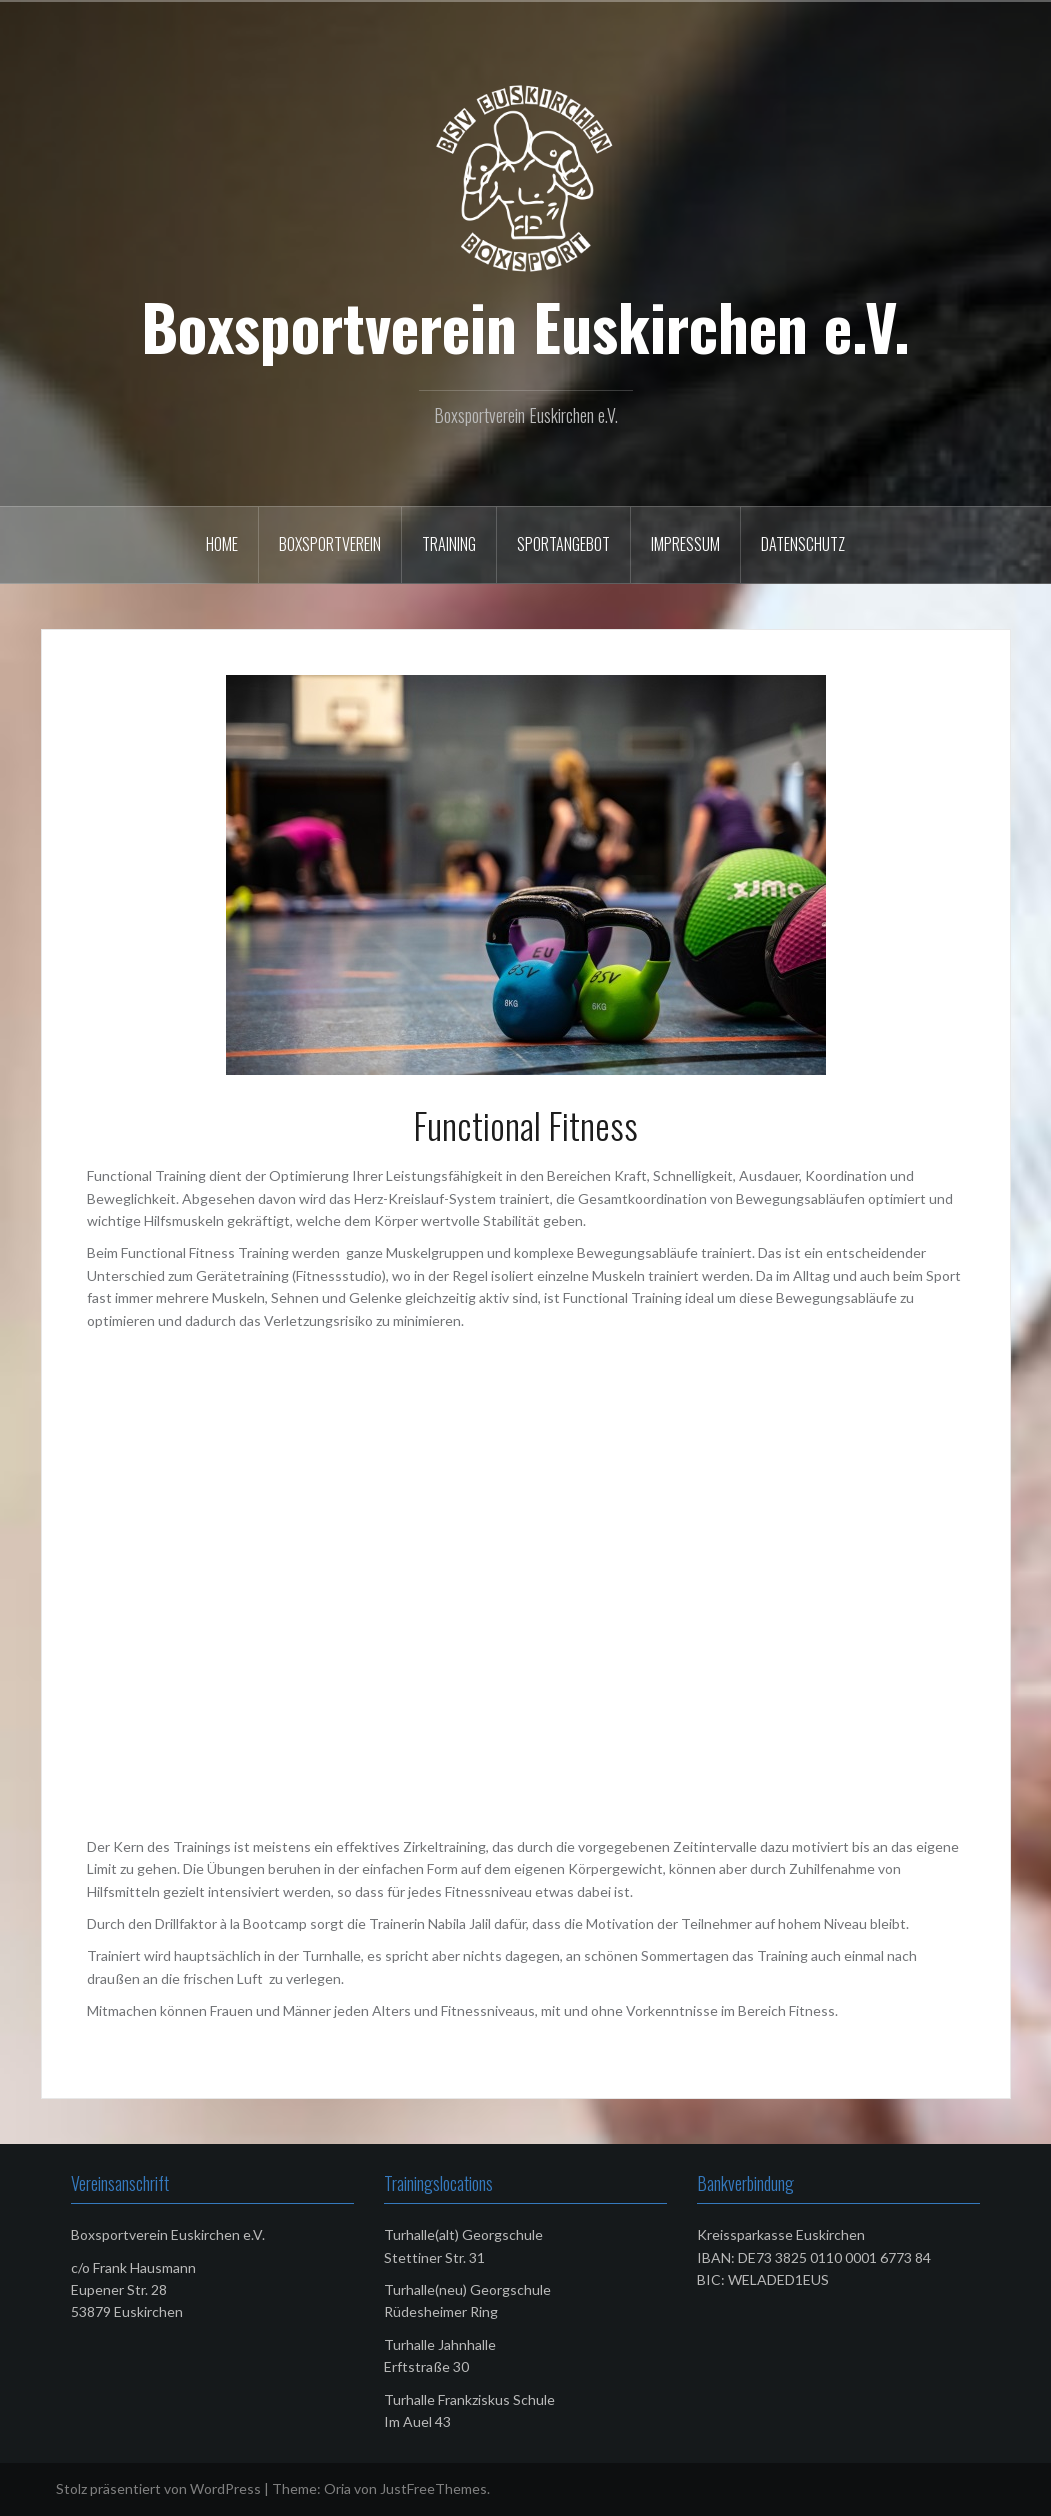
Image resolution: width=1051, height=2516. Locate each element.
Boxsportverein (330, 544)
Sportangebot (563, 544)
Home (222, 544)
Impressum (685, 544)
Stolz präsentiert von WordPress (158, 2488)
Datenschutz (803, 544)
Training (449, 544)
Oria (337, 2488)
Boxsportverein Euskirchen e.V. (525, 326)
